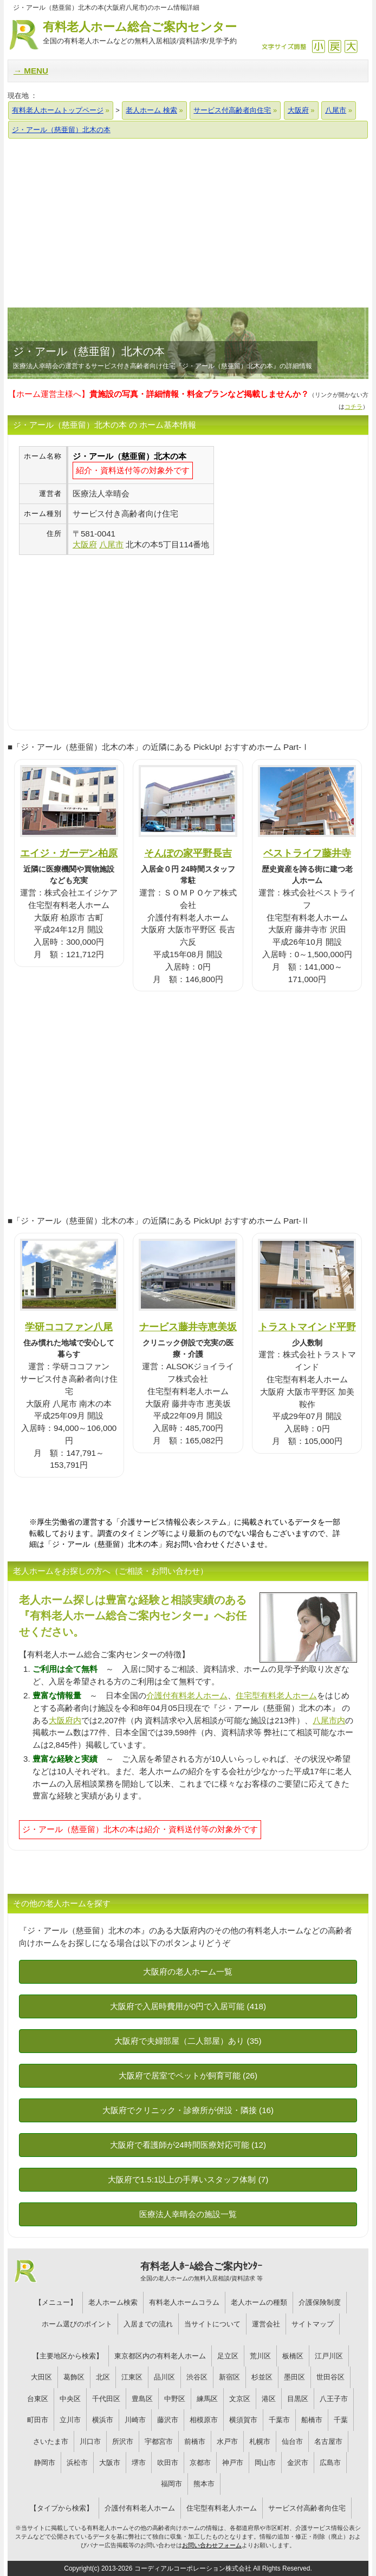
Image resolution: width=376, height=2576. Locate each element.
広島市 (330, 2463)
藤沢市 (167, 2420)
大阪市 (109, 2463)
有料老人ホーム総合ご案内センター (140, 33)
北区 (103, 2377)
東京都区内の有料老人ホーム (160, 2356)
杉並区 (262, 2377)
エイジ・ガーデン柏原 (69, 853)
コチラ (353, 406)
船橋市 (311, 2420)
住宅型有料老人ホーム (276, 1695)
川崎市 (135, 2420)
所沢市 (122, 2441)
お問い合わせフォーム (212, 2545)
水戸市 (227, 2441)
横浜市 (102, 2420)
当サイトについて (212, 2324)
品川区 (164, 2377)
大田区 (41, 2377)
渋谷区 (197, 2377)
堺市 (139, 2463)
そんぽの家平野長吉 (188, 853)
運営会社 (266, 2324)
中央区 (70, 2399)
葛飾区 (74, 2377)
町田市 (37, 2420)
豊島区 (142, 2399)
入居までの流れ (148, 2324)
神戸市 (232, 2463)
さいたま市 (50, 2441)
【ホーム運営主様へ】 (158, 393)
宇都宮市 (159, 2441)
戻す (334, 46)
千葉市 (279, 2420)
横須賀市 (243, 2420)
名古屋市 (328, 2441)
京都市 (200, 2463)
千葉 (341, 2420)
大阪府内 (65, 1720)
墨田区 (294, 2377)
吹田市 (167, 2463)
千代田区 (106, 2399)
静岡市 (44, 2463)
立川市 (70, 2420)
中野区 (174, 2399)
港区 (269, 2399)
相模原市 (204, 2420)
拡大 (351, 46)
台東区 (37, 2399)
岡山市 (265, 2463)
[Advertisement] (188, 222)
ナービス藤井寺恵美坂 (188, 1326)
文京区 (239, 2399)
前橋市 (194, 2441)
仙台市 (292, 2441)
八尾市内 (329, 1720)
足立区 (227, 2356)
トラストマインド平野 (307, 1326)
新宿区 (229, 2377)
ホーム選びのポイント (77, 2324)
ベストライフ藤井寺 (307, 853)
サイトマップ (312, 2324)
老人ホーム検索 (113, 2302)
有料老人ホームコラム (184, 2302)
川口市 (90, 2441)
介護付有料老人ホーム (187, 1695)
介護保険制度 (320, 2302)
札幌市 (259, 2441)
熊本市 (204, 2484)
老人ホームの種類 (259, 2302)
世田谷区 (330, 2377)
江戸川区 (329, 2356)
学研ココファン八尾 (69, 1326)
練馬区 (207, 2399)
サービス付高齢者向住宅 (307, 2508)
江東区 (131, 2377)
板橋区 (292, 2356)
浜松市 (77, 2463)
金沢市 (297, 2463)
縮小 (318, 46)
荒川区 (260, 2356)
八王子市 (334, 2399)
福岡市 (171, 2484)
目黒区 (297, 2399)
